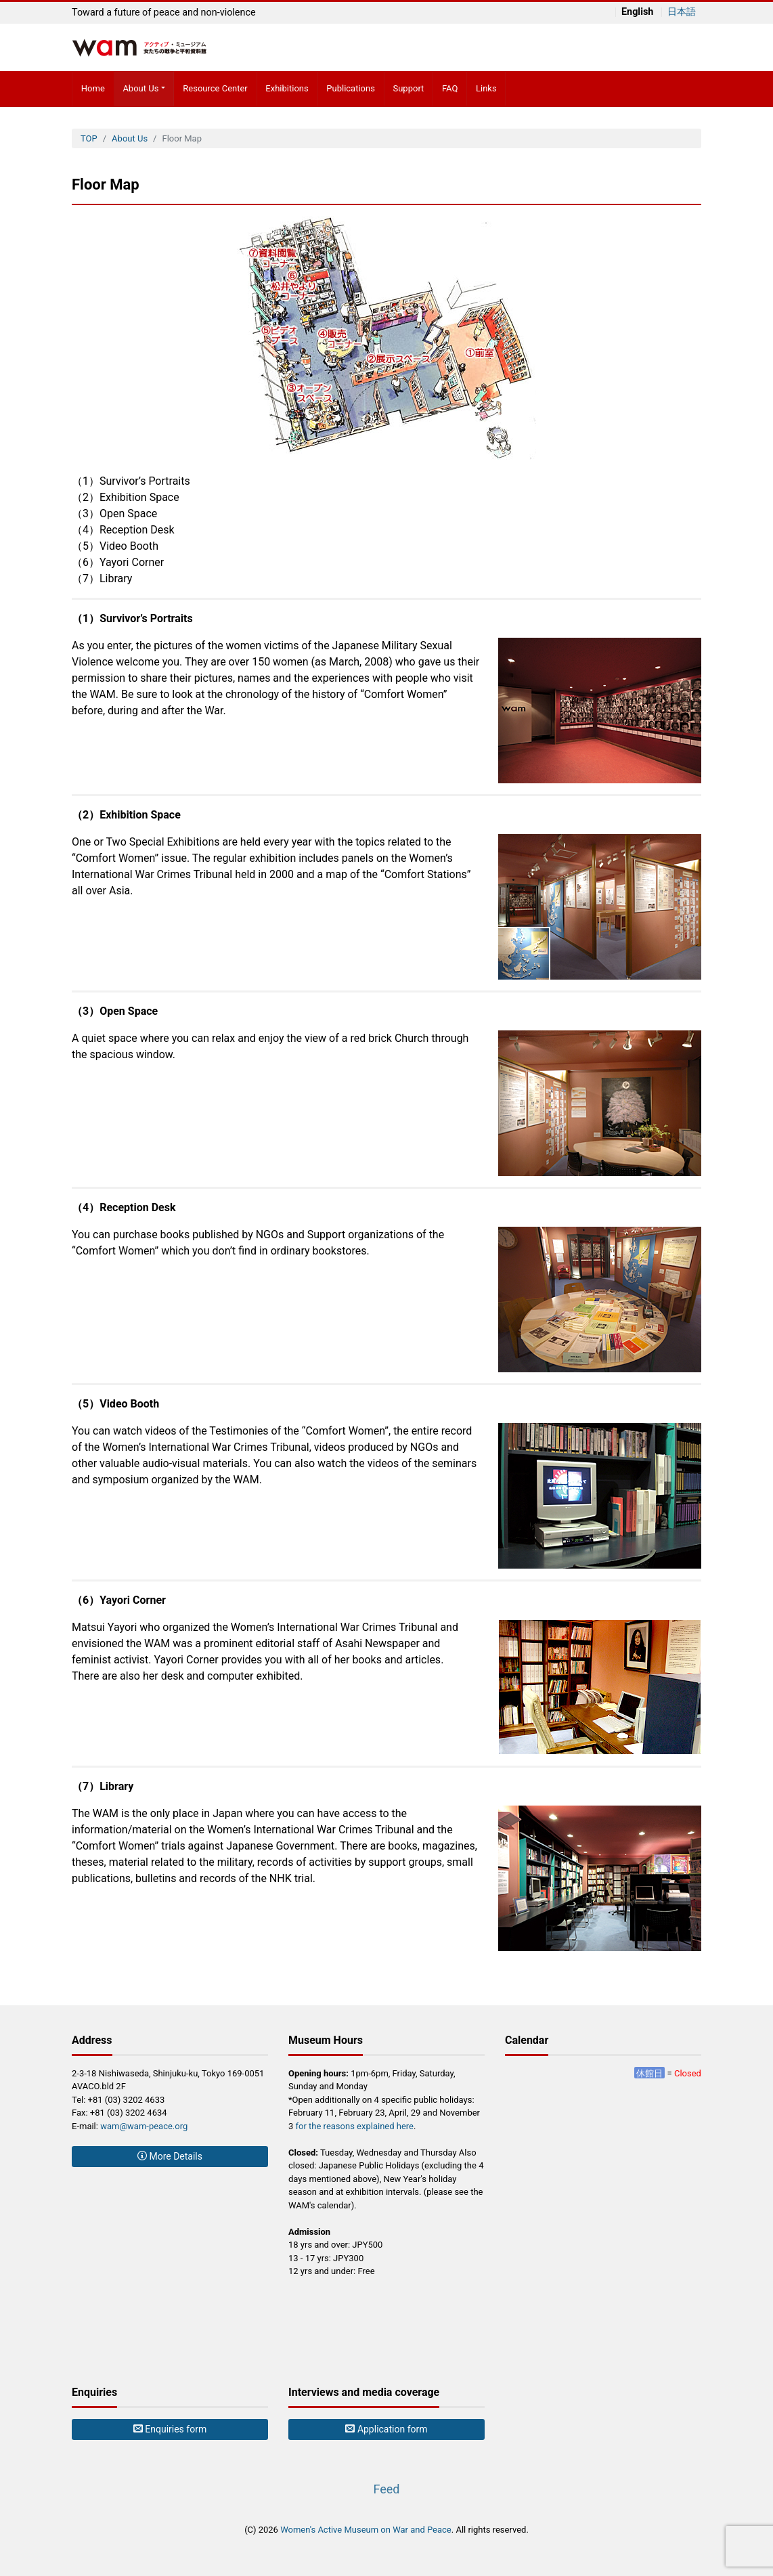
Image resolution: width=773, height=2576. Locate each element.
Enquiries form (169, 2429)
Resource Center (215, 88)
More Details (169, 2156)
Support (408, 88)
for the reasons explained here (355, 2126)
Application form (386, 2429)
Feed (386, 2489)
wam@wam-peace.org (143, 2126)
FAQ (450, 88)
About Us (140, 88)
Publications (350, 88)
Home (93, 88)
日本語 (681, 12)
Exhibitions (286, 88)
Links (486, 88)
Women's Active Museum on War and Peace (365, 2530)
